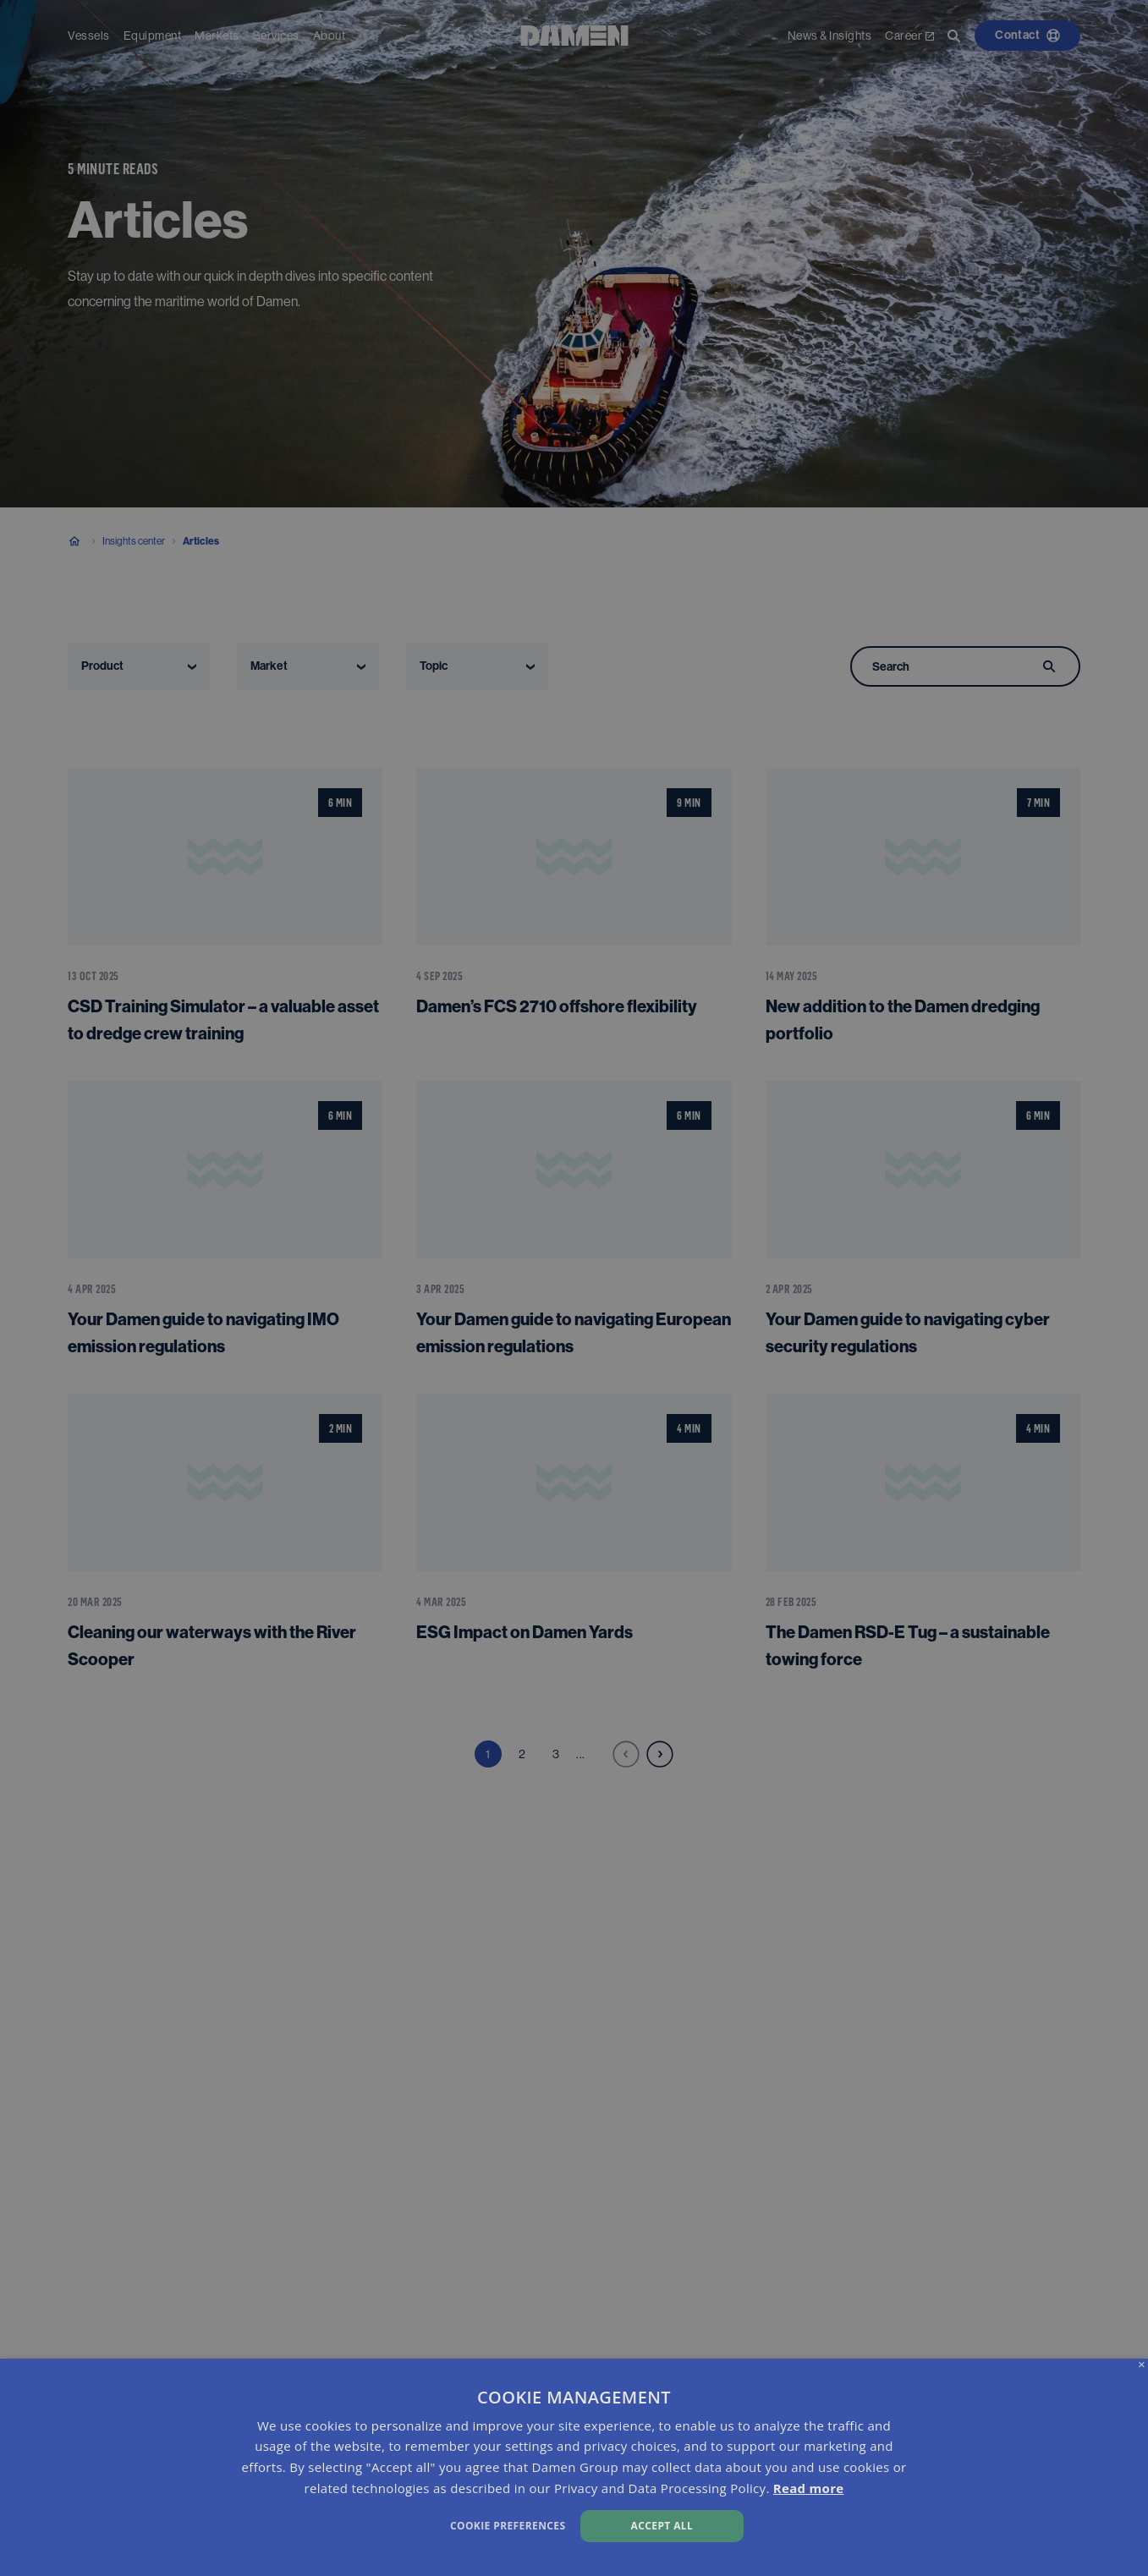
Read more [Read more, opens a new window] (808, 2488)
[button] (388, 2524)
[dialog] (574, 2467)
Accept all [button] (662, 2525)
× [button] (1141, 2365)
